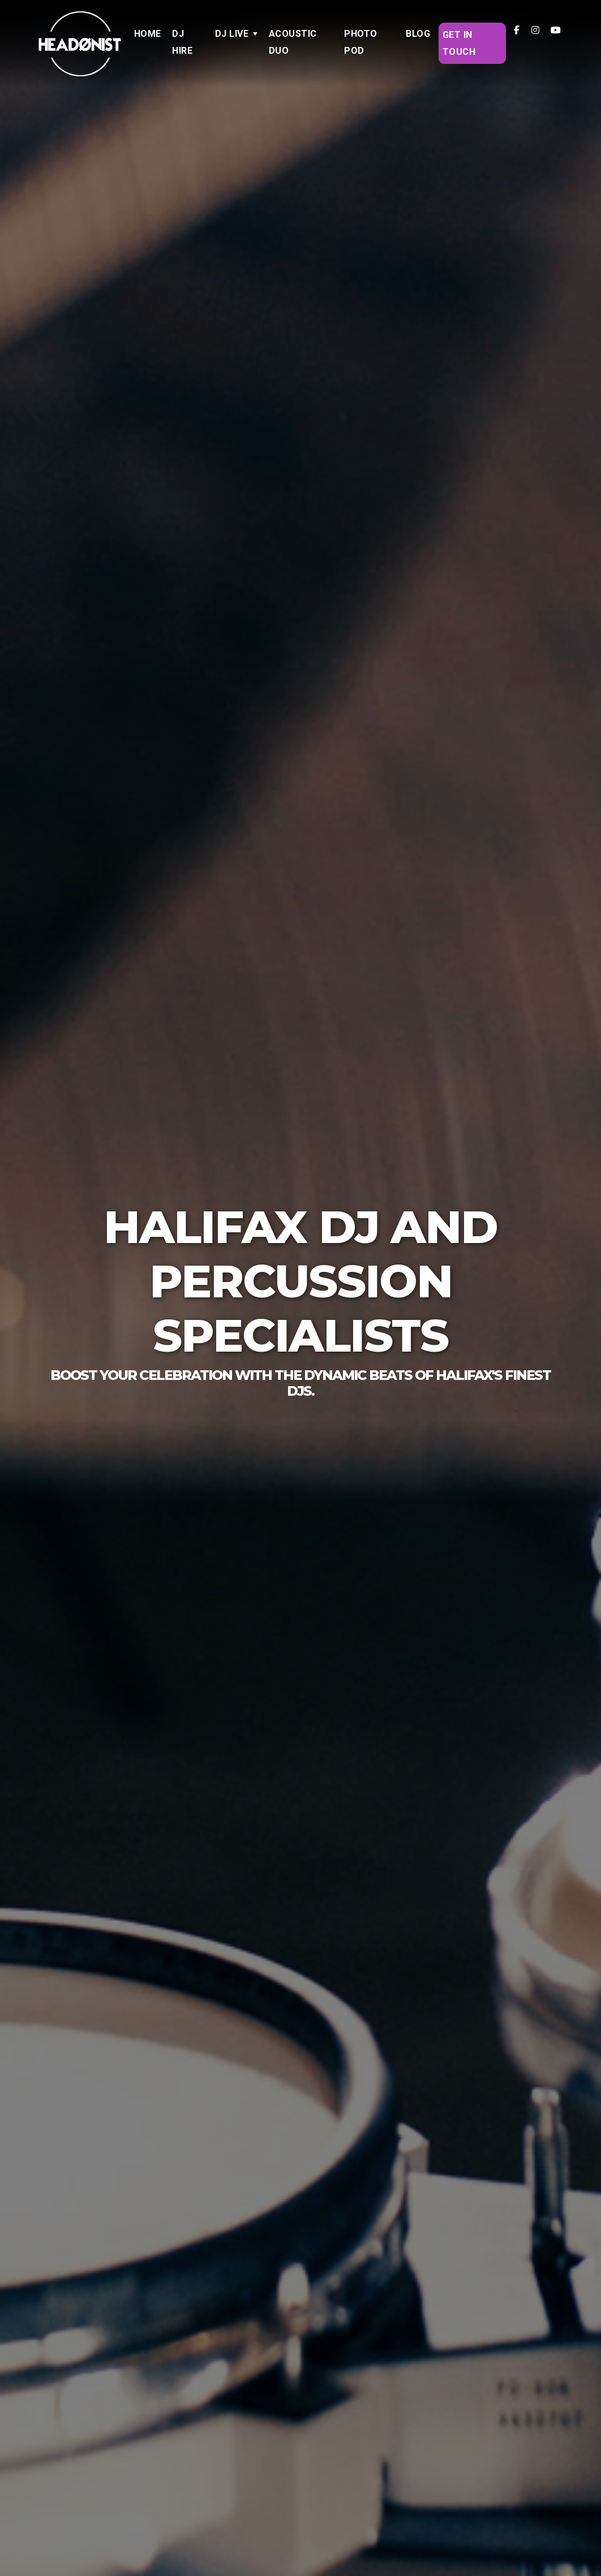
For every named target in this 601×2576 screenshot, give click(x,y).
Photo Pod (360, 42)
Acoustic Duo (293, 42)
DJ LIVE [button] (232, 33)
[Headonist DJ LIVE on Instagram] (535, 30)
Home (147, 33)
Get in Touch (459, 43)
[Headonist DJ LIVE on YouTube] (556, 30)
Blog (418, 33)
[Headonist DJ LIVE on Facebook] (517, 30)
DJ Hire (182, 42)
